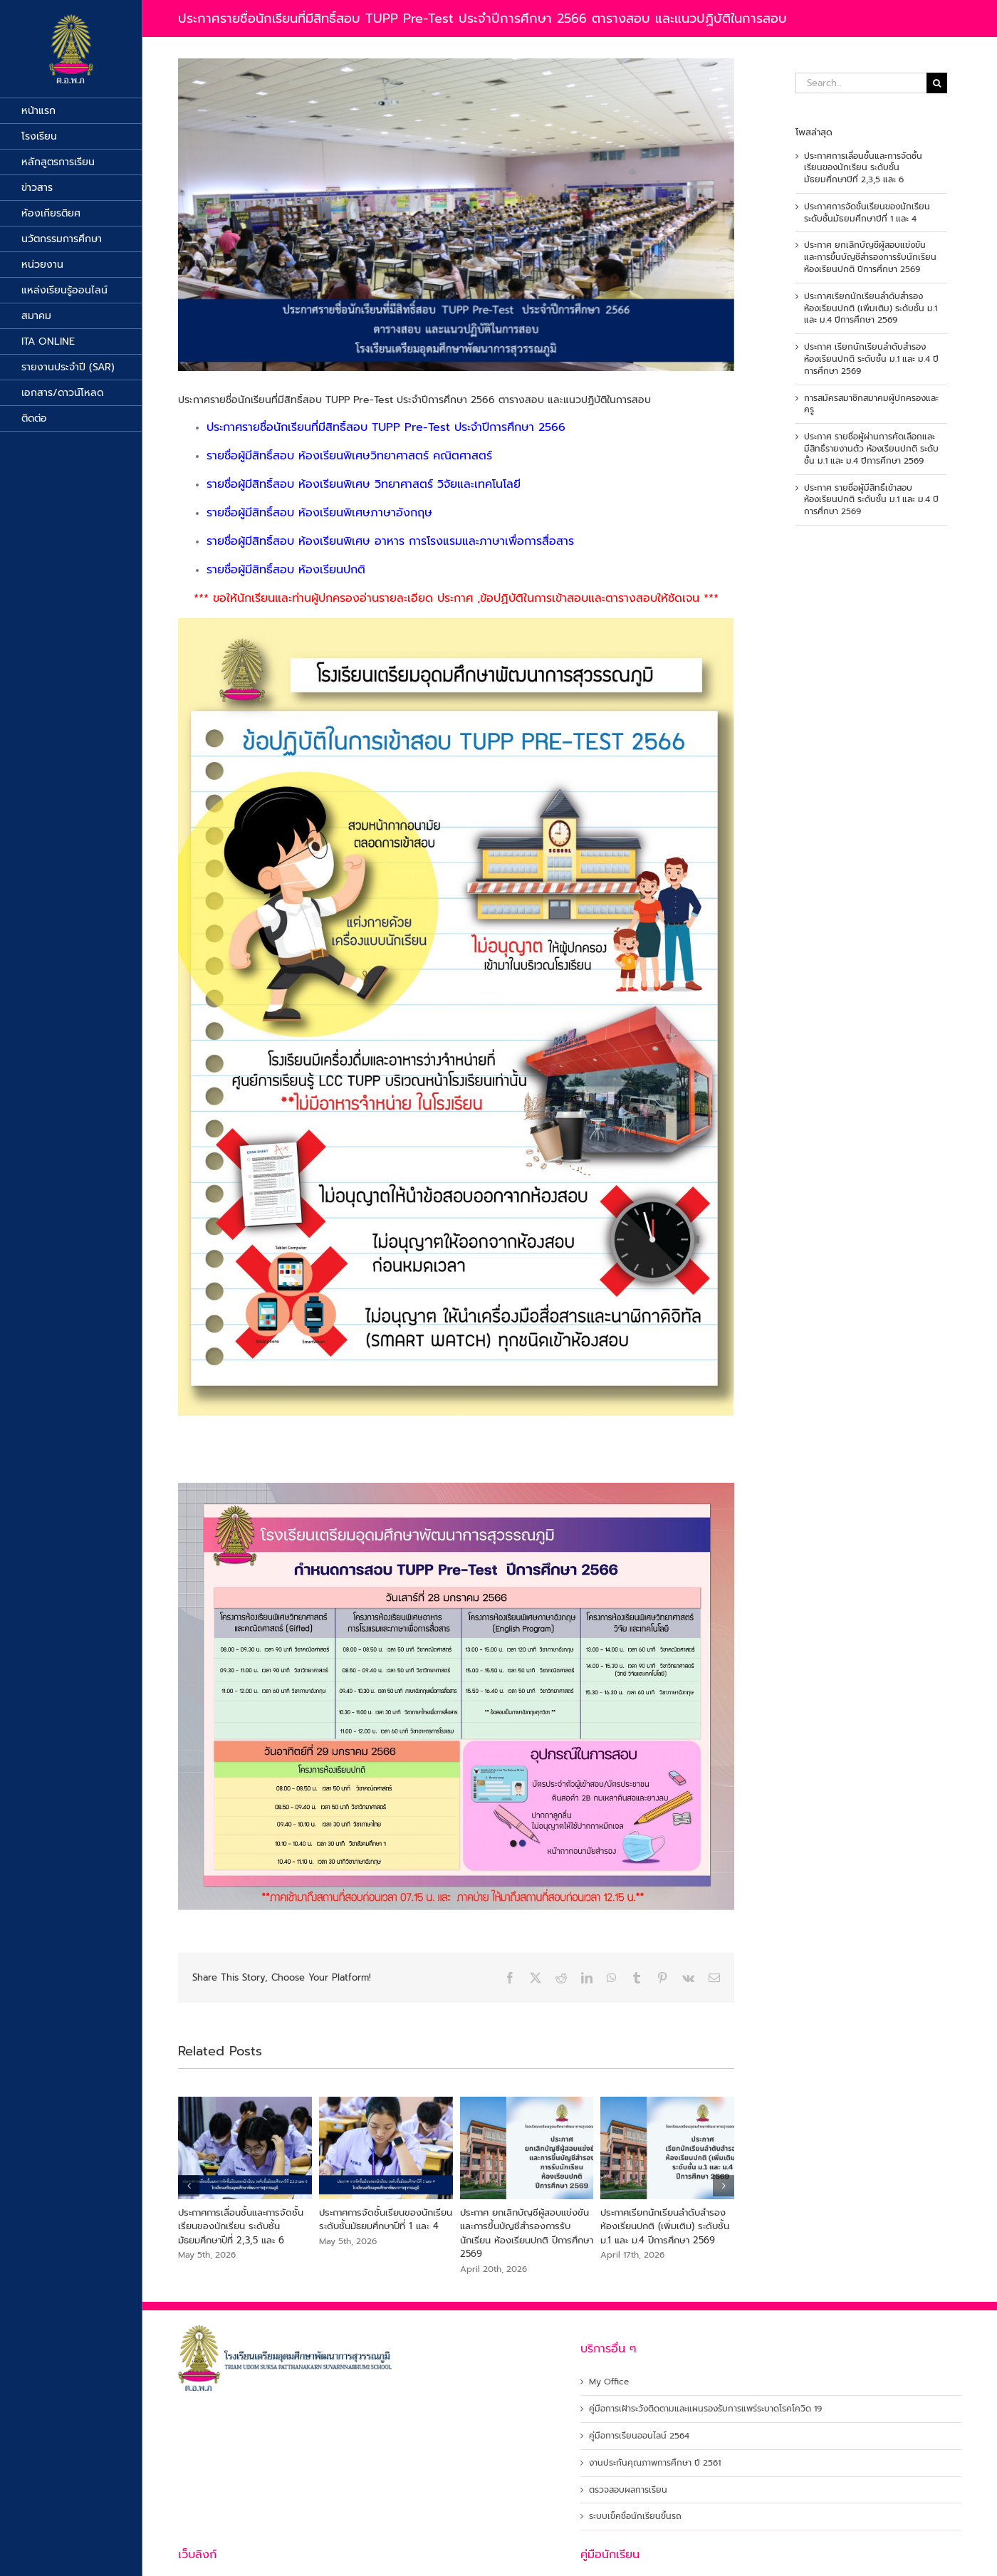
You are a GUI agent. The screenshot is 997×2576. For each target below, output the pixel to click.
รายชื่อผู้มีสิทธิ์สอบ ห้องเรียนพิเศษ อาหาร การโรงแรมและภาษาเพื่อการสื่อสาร (390, 541)
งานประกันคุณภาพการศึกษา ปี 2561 (655, 2463)
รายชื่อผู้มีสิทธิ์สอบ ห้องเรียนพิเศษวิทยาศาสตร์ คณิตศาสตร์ (349, 455)
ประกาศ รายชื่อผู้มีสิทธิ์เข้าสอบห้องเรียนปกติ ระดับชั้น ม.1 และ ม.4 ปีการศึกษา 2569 (871, 499)
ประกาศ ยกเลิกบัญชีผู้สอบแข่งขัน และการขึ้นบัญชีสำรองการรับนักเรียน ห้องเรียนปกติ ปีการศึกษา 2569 (526, 2233)
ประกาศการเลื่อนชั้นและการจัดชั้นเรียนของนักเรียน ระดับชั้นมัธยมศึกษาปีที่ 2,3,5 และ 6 (240, 2226)
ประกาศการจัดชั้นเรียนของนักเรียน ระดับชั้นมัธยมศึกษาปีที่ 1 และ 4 (385, 2219)
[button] (188, 2185)
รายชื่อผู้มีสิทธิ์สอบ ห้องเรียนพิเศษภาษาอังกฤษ (319, 512)
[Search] (936, 83)
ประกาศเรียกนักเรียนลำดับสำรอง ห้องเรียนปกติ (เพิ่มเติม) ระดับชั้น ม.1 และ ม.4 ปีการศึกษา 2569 (664, 2226)
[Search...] (860, 83)
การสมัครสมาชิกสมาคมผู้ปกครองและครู (871, 404)
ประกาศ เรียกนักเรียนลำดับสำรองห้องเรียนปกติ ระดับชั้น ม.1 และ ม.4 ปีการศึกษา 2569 (871, 358)
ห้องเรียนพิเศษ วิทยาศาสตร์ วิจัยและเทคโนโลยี (409, 484)
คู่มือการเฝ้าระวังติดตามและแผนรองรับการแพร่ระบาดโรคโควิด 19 (705, 2409)
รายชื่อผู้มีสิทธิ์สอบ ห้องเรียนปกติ (286, 569)
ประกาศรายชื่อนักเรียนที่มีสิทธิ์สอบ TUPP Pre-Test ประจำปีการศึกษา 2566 (386, 427)
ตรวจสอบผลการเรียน (628, 2490)
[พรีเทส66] (456, 214)
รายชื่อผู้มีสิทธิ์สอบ (252, 484)
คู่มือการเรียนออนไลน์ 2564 (639, 2436)
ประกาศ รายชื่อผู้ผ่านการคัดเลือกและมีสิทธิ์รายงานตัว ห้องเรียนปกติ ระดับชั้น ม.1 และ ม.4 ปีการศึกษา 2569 (871, 448)
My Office (609, 2382)
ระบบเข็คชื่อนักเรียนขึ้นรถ (635, 2516)
